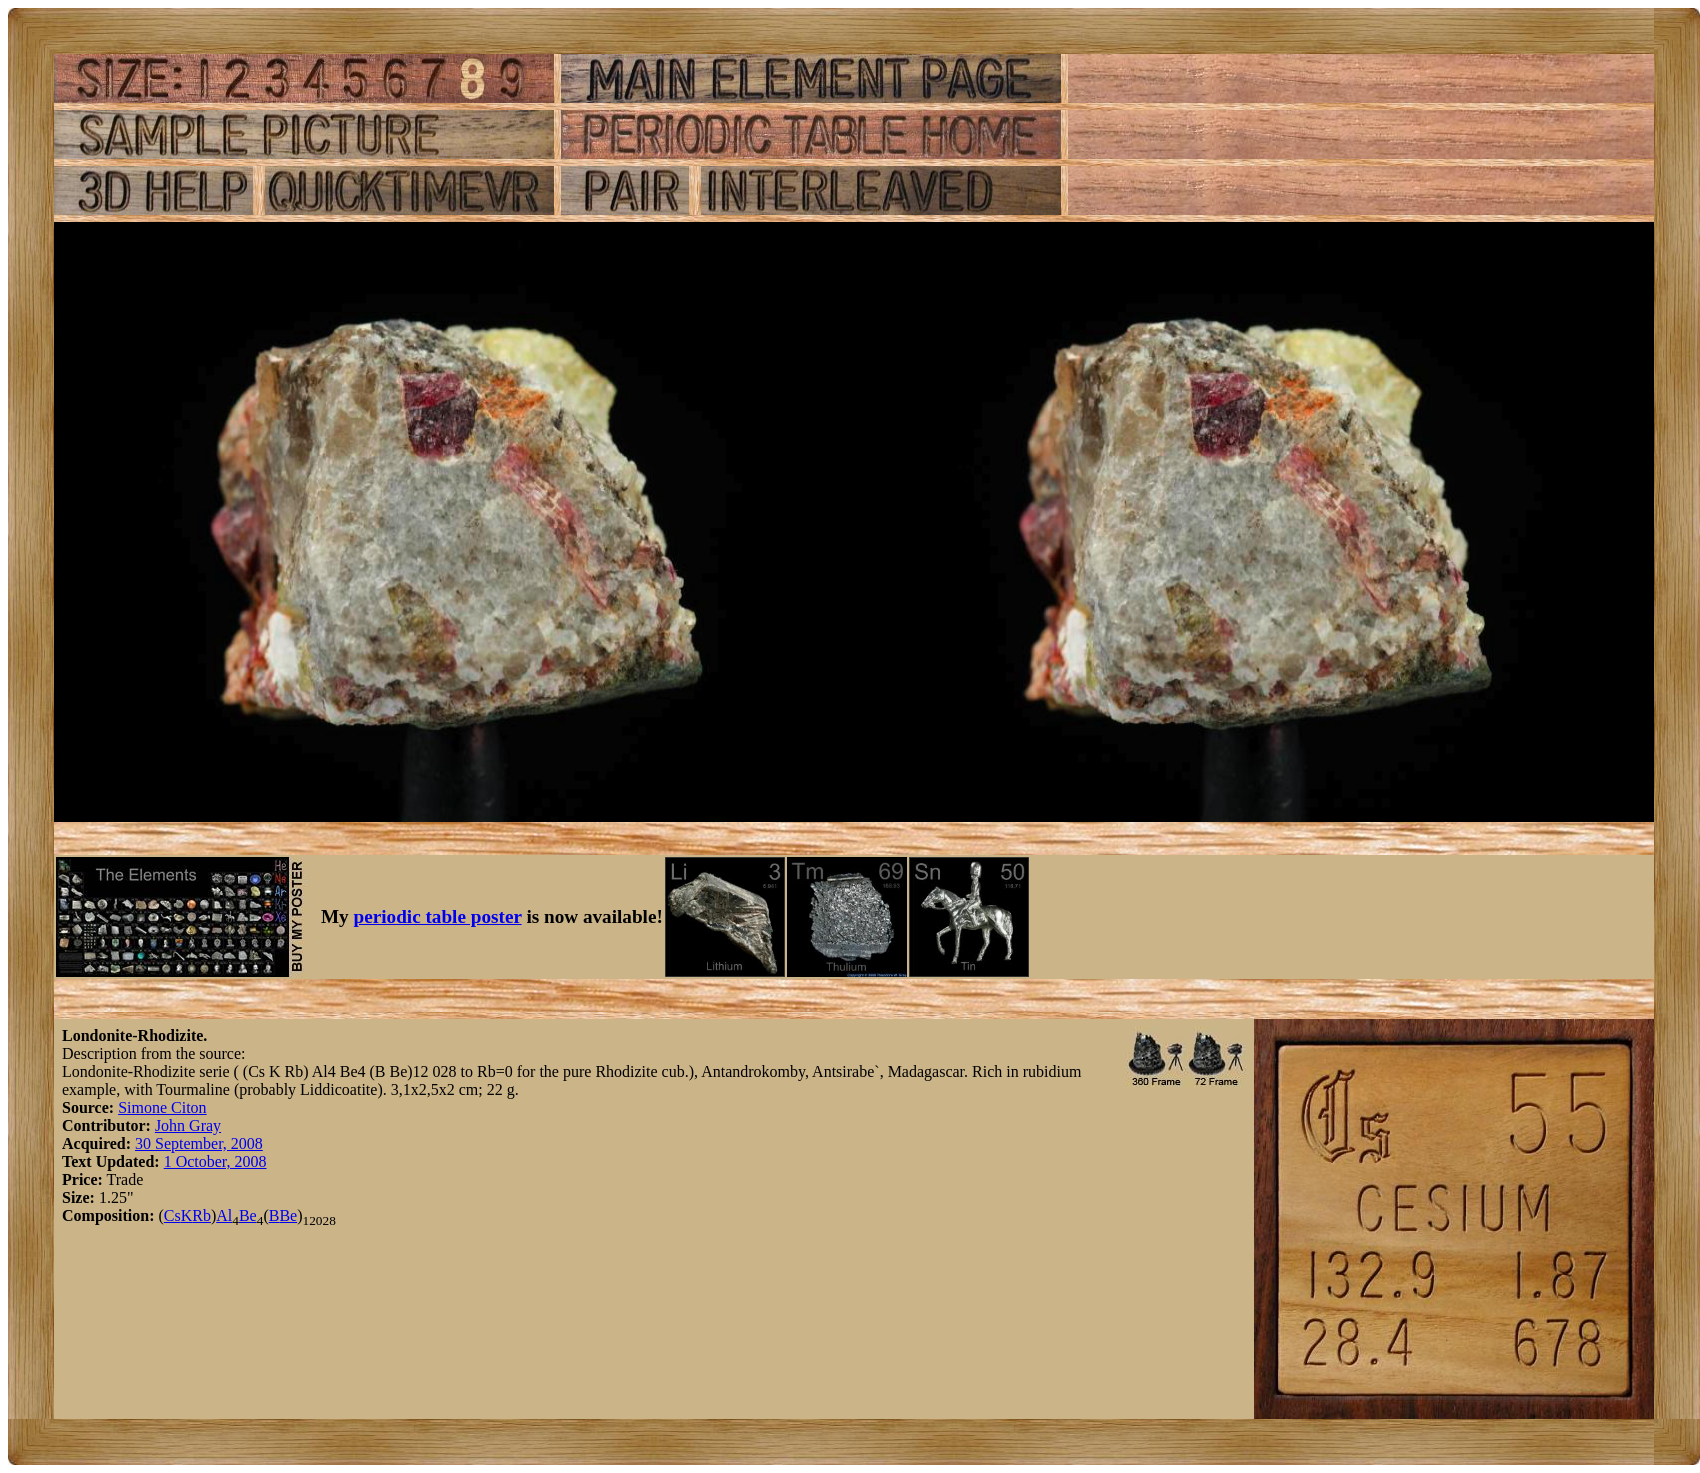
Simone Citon (162, 1107)
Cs (172, 1215)
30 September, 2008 (199, 1143)
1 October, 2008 (215, 1161)
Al (224, 1215)
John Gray (188, 1125)
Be (248, 1215)
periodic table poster (438, 916)
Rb (201, 1215)
